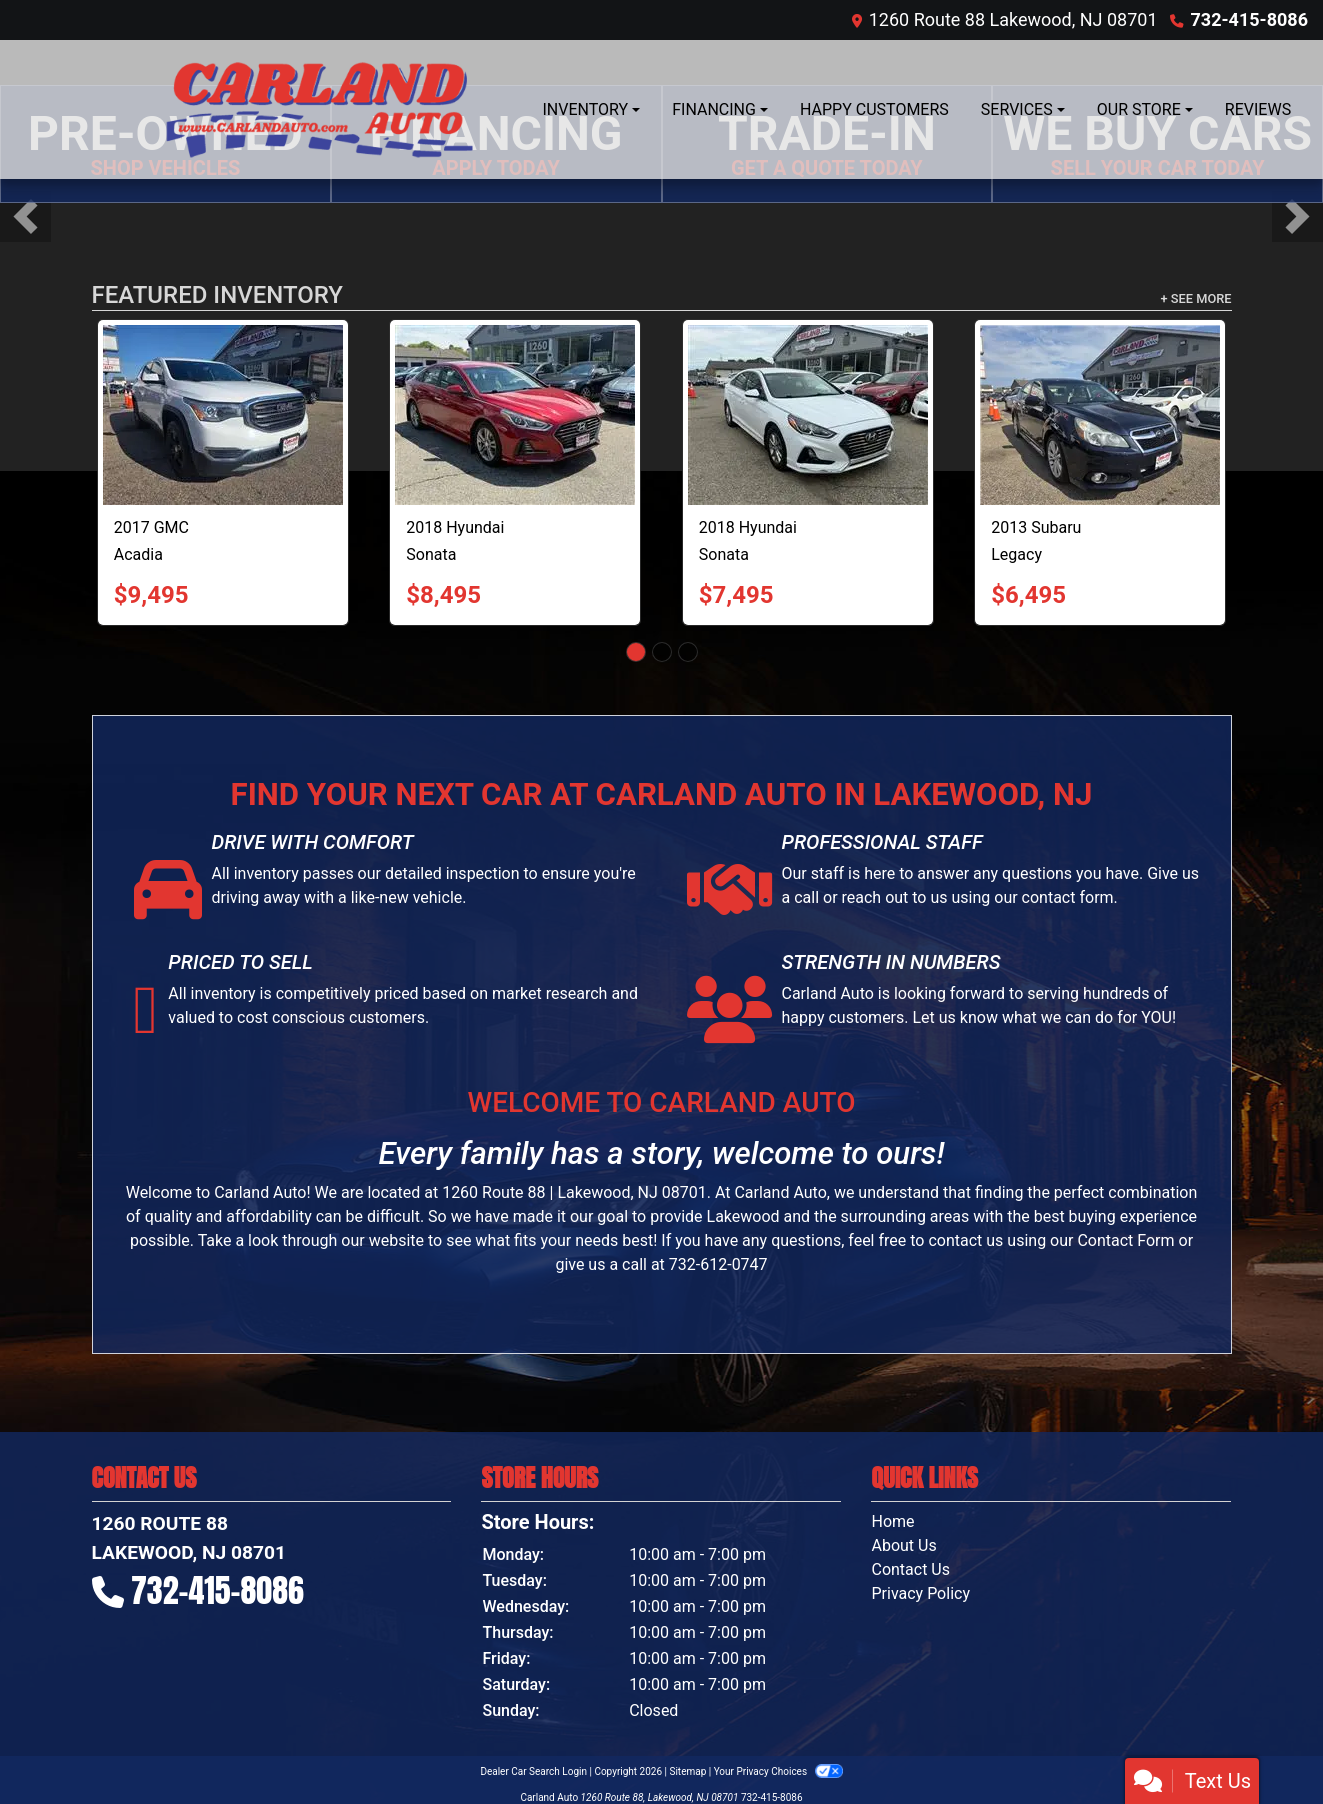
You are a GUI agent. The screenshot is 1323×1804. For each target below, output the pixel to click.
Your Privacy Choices (778, 1771)
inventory (223, 993)
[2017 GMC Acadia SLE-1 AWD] (223, 415)
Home (892, 1521)
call (806, 897)
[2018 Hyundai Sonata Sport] (515, 415)
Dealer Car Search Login (533, 1771)
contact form (1068, 897)
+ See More (1196, 298)
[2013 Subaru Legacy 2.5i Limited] (1100, 415)
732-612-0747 (718, 1264)
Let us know (954, 1017)
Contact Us (910, 1569)
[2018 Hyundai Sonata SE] (808, 415)
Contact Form (1125, 1240)
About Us (903, 1545)
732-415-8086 (1249, 19)
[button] (25, 216)
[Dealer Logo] (317, 109)
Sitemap (687, 1771)
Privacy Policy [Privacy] (920, 1593)
